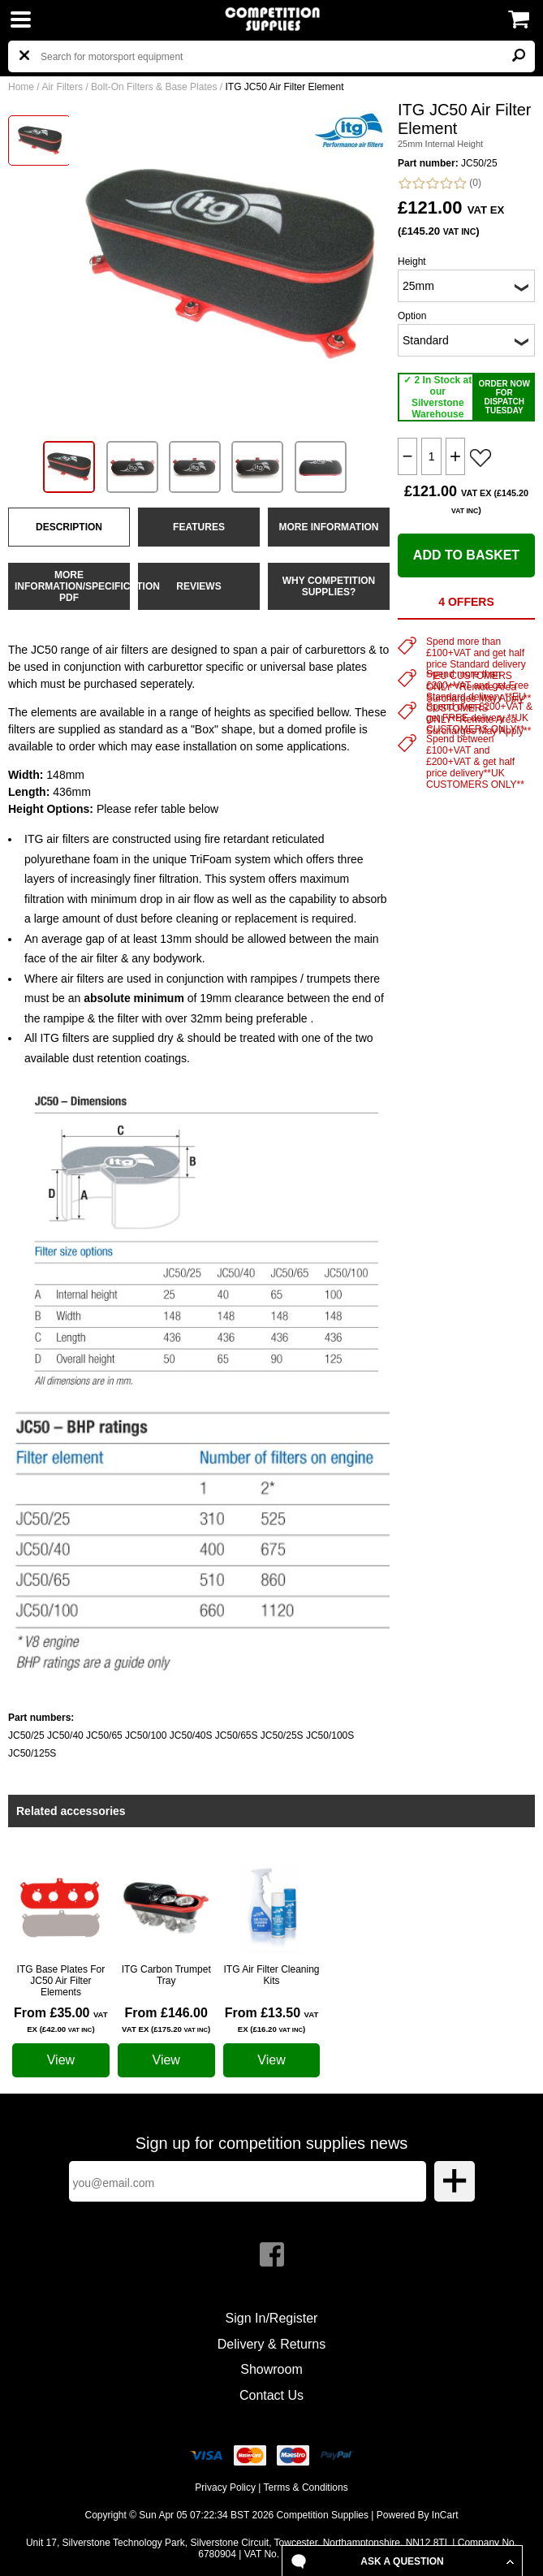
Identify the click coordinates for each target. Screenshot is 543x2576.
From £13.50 (272, 2020)
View (61, 2060)
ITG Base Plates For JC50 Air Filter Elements (61, 1981)
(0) (439, 183)
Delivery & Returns (271, 2344)
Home (21, 87)
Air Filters (62, 87)
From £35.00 (61, 2020)
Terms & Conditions (306, 2487)
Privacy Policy (225, 2487)
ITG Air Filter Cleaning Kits (271, 1975)
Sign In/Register (272, 2318)
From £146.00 (166, 2020)
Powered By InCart (418, 2515)
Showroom (271, 2369)
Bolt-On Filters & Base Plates (154, 87)
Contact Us (271, 2395)
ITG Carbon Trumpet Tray (166, 1975)
